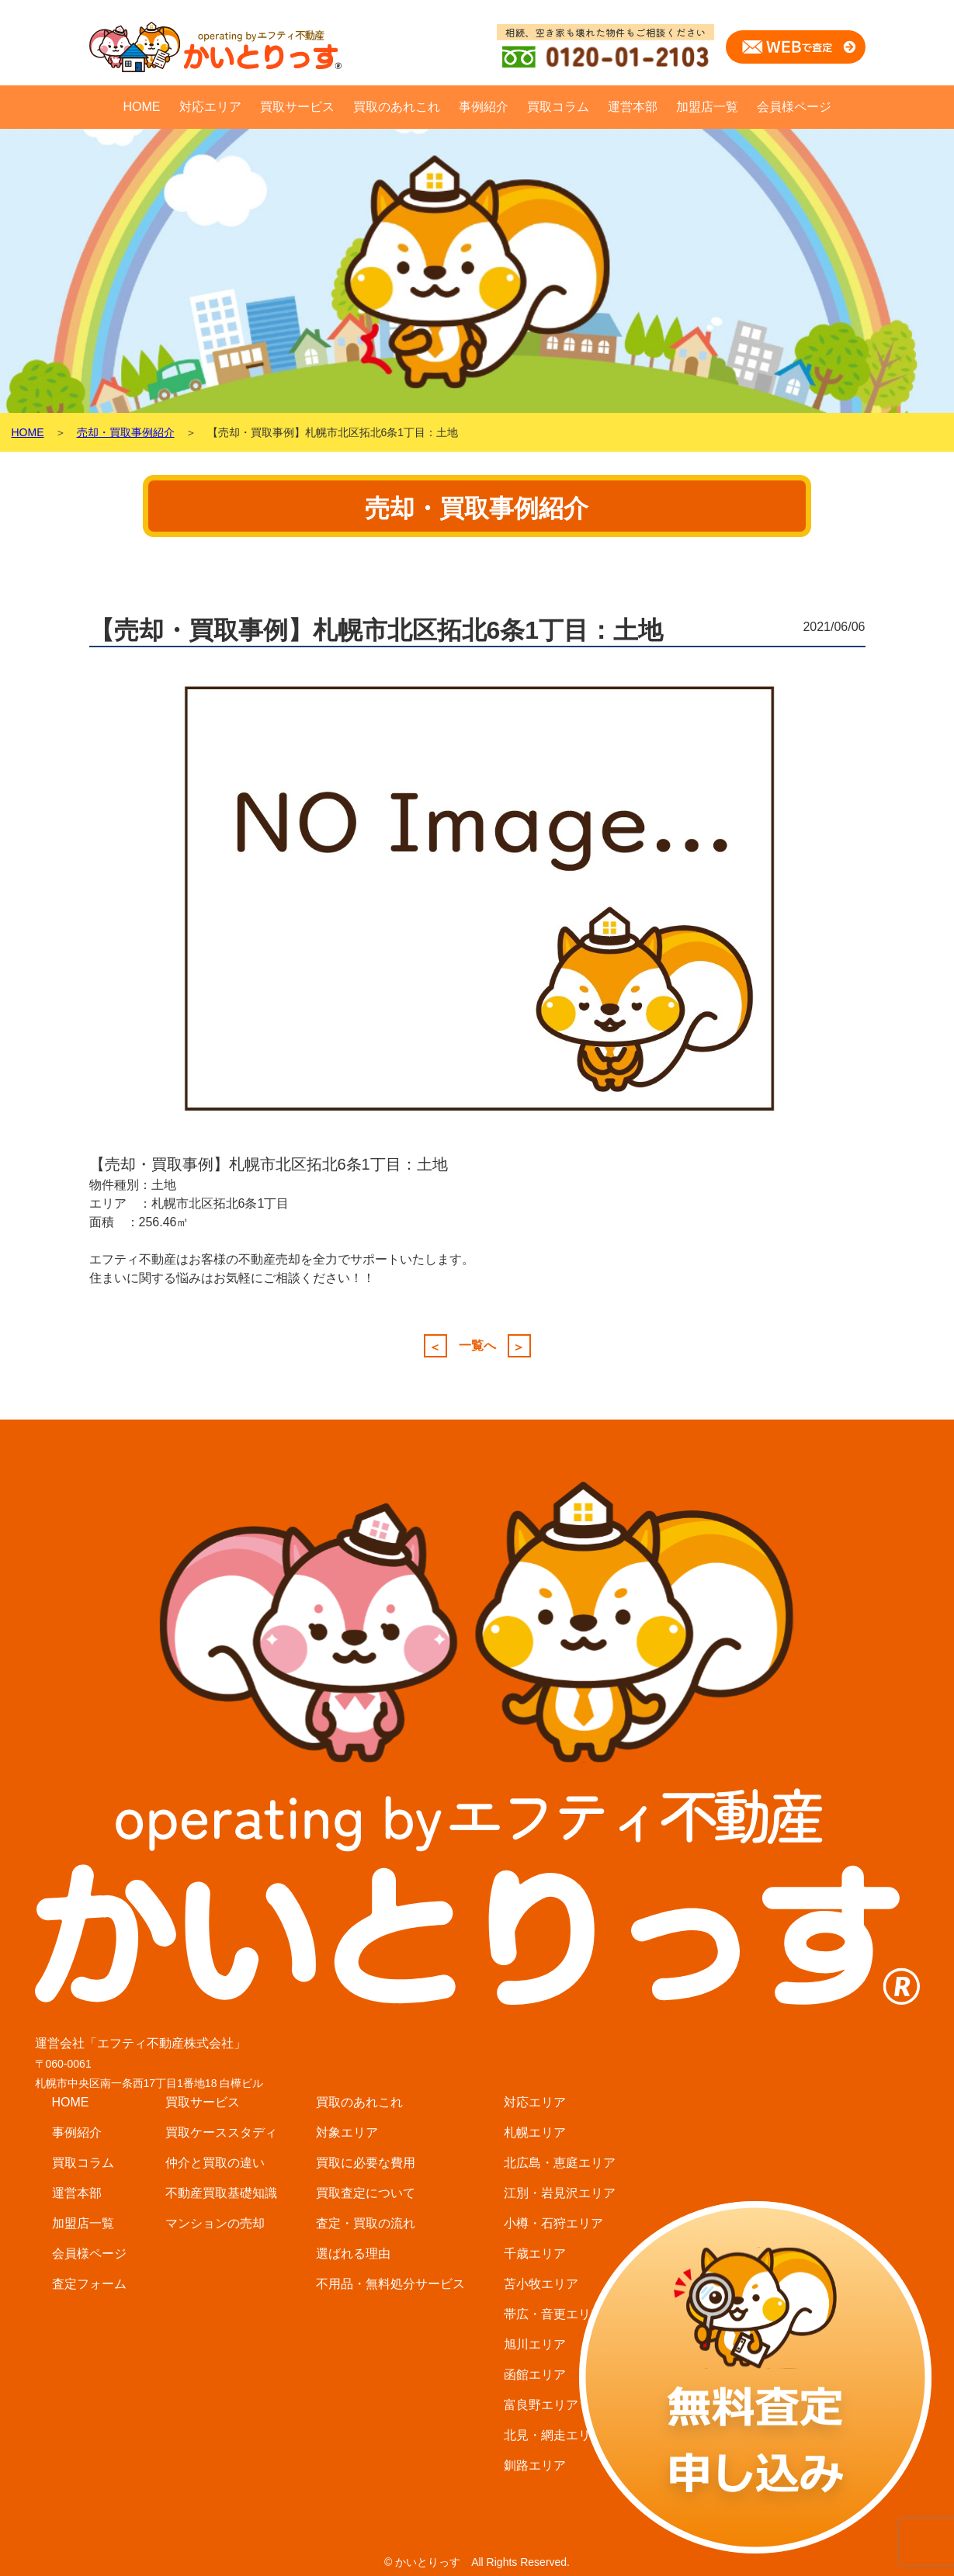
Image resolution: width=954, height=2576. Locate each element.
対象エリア (347, 2132)
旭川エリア (535, 2344)
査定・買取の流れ (365, 2223)
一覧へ (477, 1346)
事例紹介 (483, 106)
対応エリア (210, 106)
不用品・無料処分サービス (390, 2283)
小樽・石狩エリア (553, 2223)
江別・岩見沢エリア (560, 2193)
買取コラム (558, 106)
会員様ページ (794, 106)
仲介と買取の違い (215, 2162)
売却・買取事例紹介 (126, 432)
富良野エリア (541, 2404)
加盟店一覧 (707, 106)
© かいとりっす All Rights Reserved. (477, 2562)
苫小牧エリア (541, 2283)
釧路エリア (535, 2465)
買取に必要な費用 (365, 2162)
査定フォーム (89, 2283)
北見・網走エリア (553, 2435)
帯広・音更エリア (553, 2314)
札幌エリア (535, 2132)
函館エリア (535, 2374)
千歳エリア (535, 2253)
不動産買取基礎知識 (221, 2193)
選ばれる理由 (353, 2253)
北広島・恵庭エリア (560, 2162)
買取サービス (297, 106)
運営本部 (632, 106)
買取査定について (365, 2193)
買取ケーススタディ (221, 2132)
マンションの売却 (215, 2223)
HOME (142, 106)
